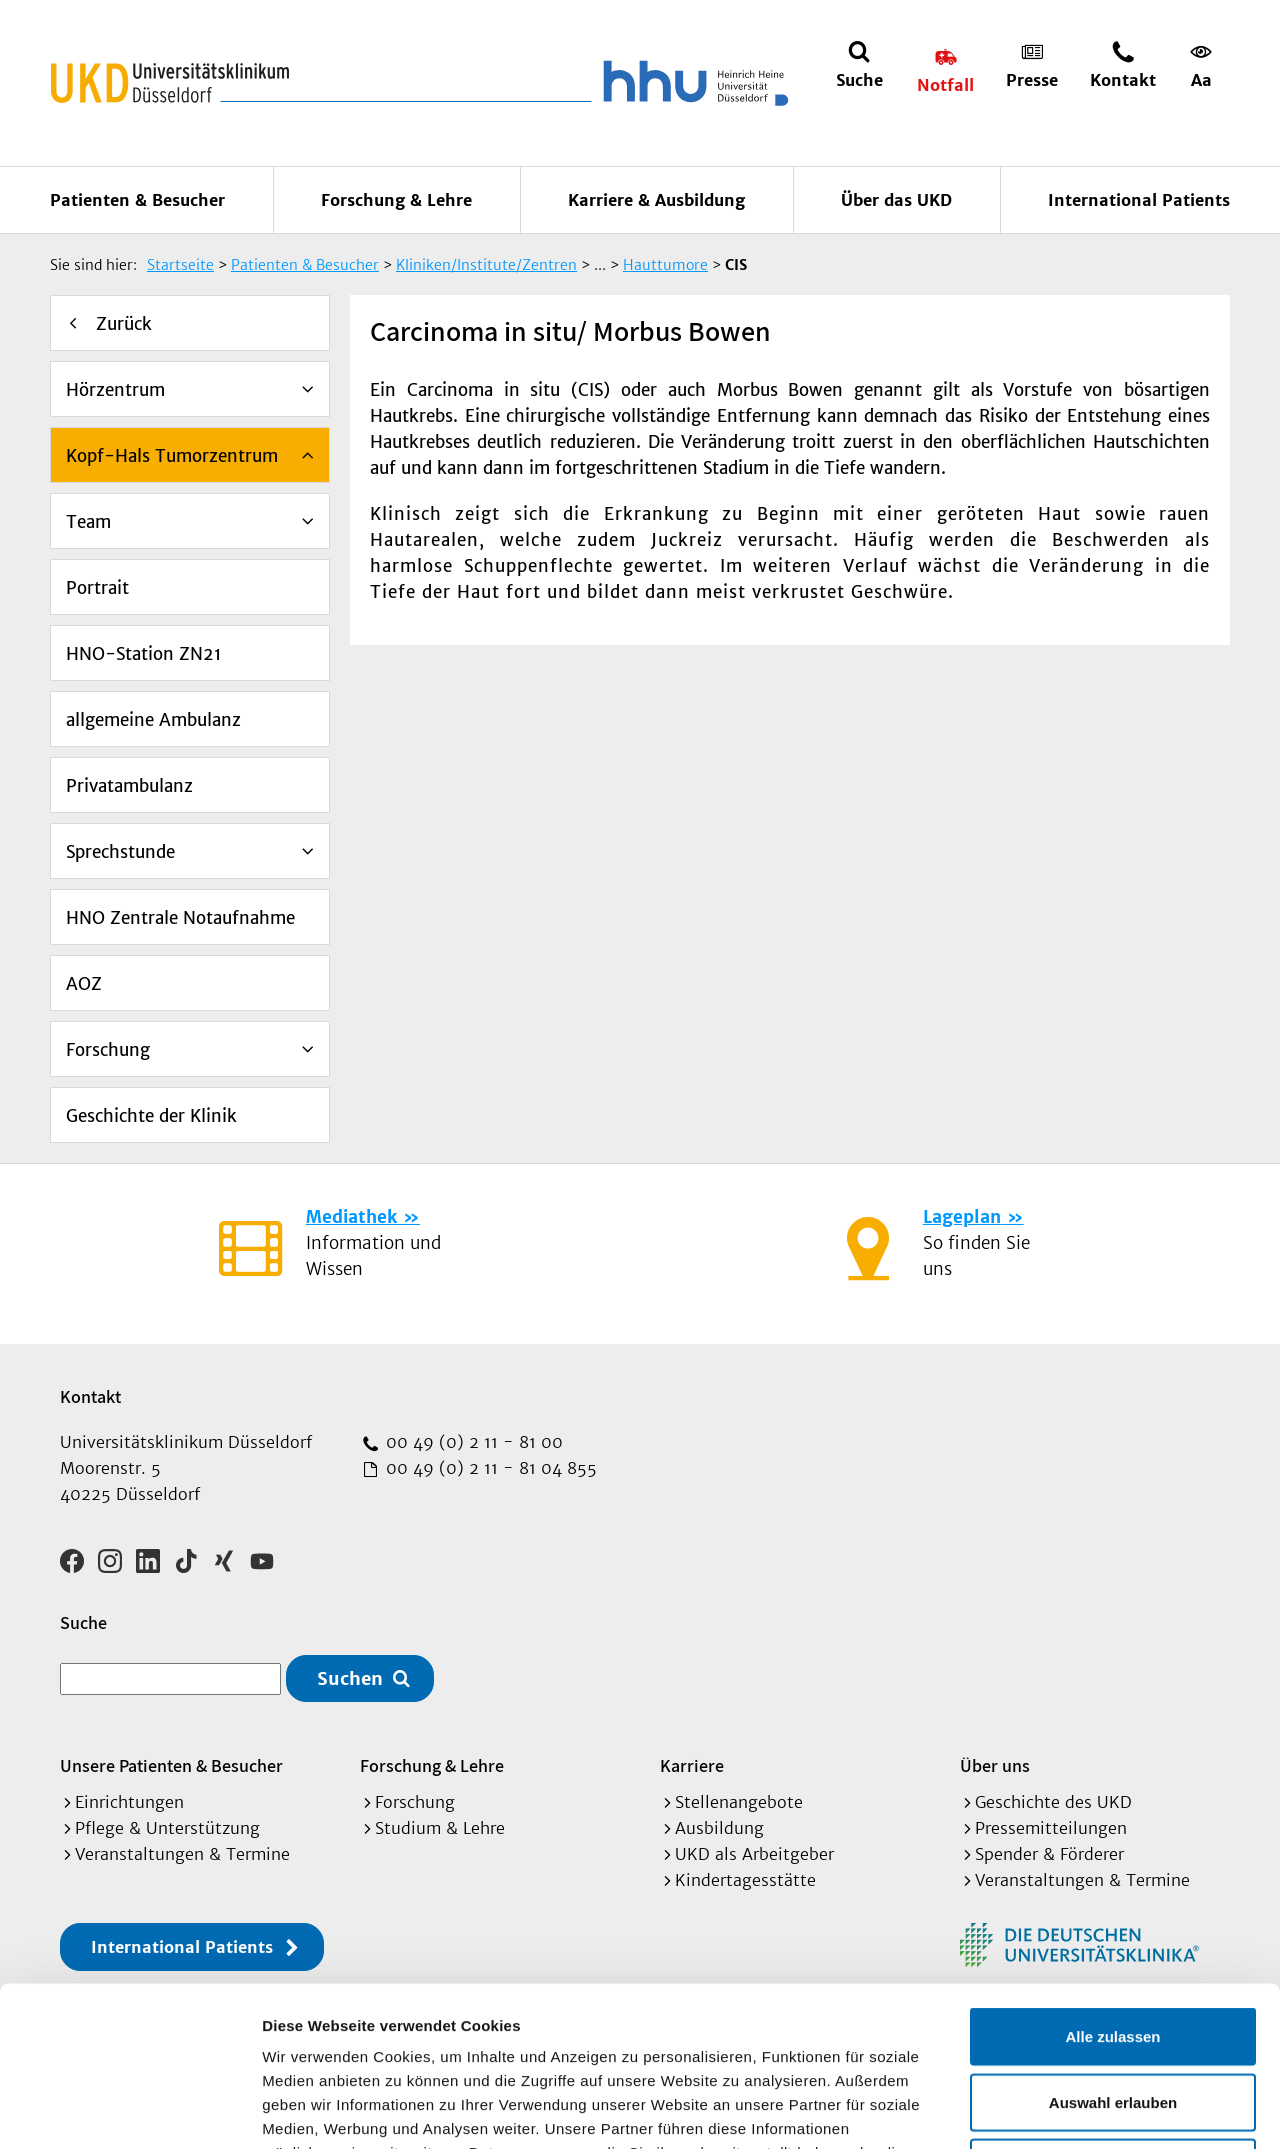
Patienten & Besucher (137, 200)
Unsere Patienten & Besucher (171, 1765)
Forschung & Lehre (396, 200)
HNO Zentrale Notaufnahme (180, 918)
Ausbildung (719, 1828)
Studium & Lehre (440, 1828)
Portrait (97, 588)
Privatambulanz (129, 786)
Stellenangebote (739, 1802)
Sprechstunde (120, 852)
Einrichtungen (129, 1802)
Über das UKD (896, 200)
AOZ (84, 984)
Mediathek (351, 1217)
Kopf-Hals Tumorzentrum (172, 456)
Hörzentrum (115, 390)
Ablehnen (1113, 2017)
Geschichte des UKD (1053, 1802)
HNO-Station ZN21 (144, 654)
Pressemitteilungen (1051, 1828)
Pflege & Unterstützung (167, 1828)
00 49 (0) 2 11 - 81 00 (472, 1442)
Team (88, 522)
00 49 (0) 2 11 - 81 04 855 (489, 1468)
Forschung (108, 1050)
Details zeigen (1063, 2109)
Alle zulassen (1112, 1886)
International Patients (1139, 200)
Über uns (995, 1765)
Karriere (692, 1765)
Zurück (124, 324)
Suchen (350, 1678)
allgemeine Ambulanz (153, 720)
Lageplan (962, 1217)
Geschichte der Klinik (151, 1116)
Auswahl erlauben (1113, 1952)
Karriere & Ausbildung (656, 200)
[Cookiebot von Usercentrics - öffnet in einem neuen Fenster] (129, 2110)
